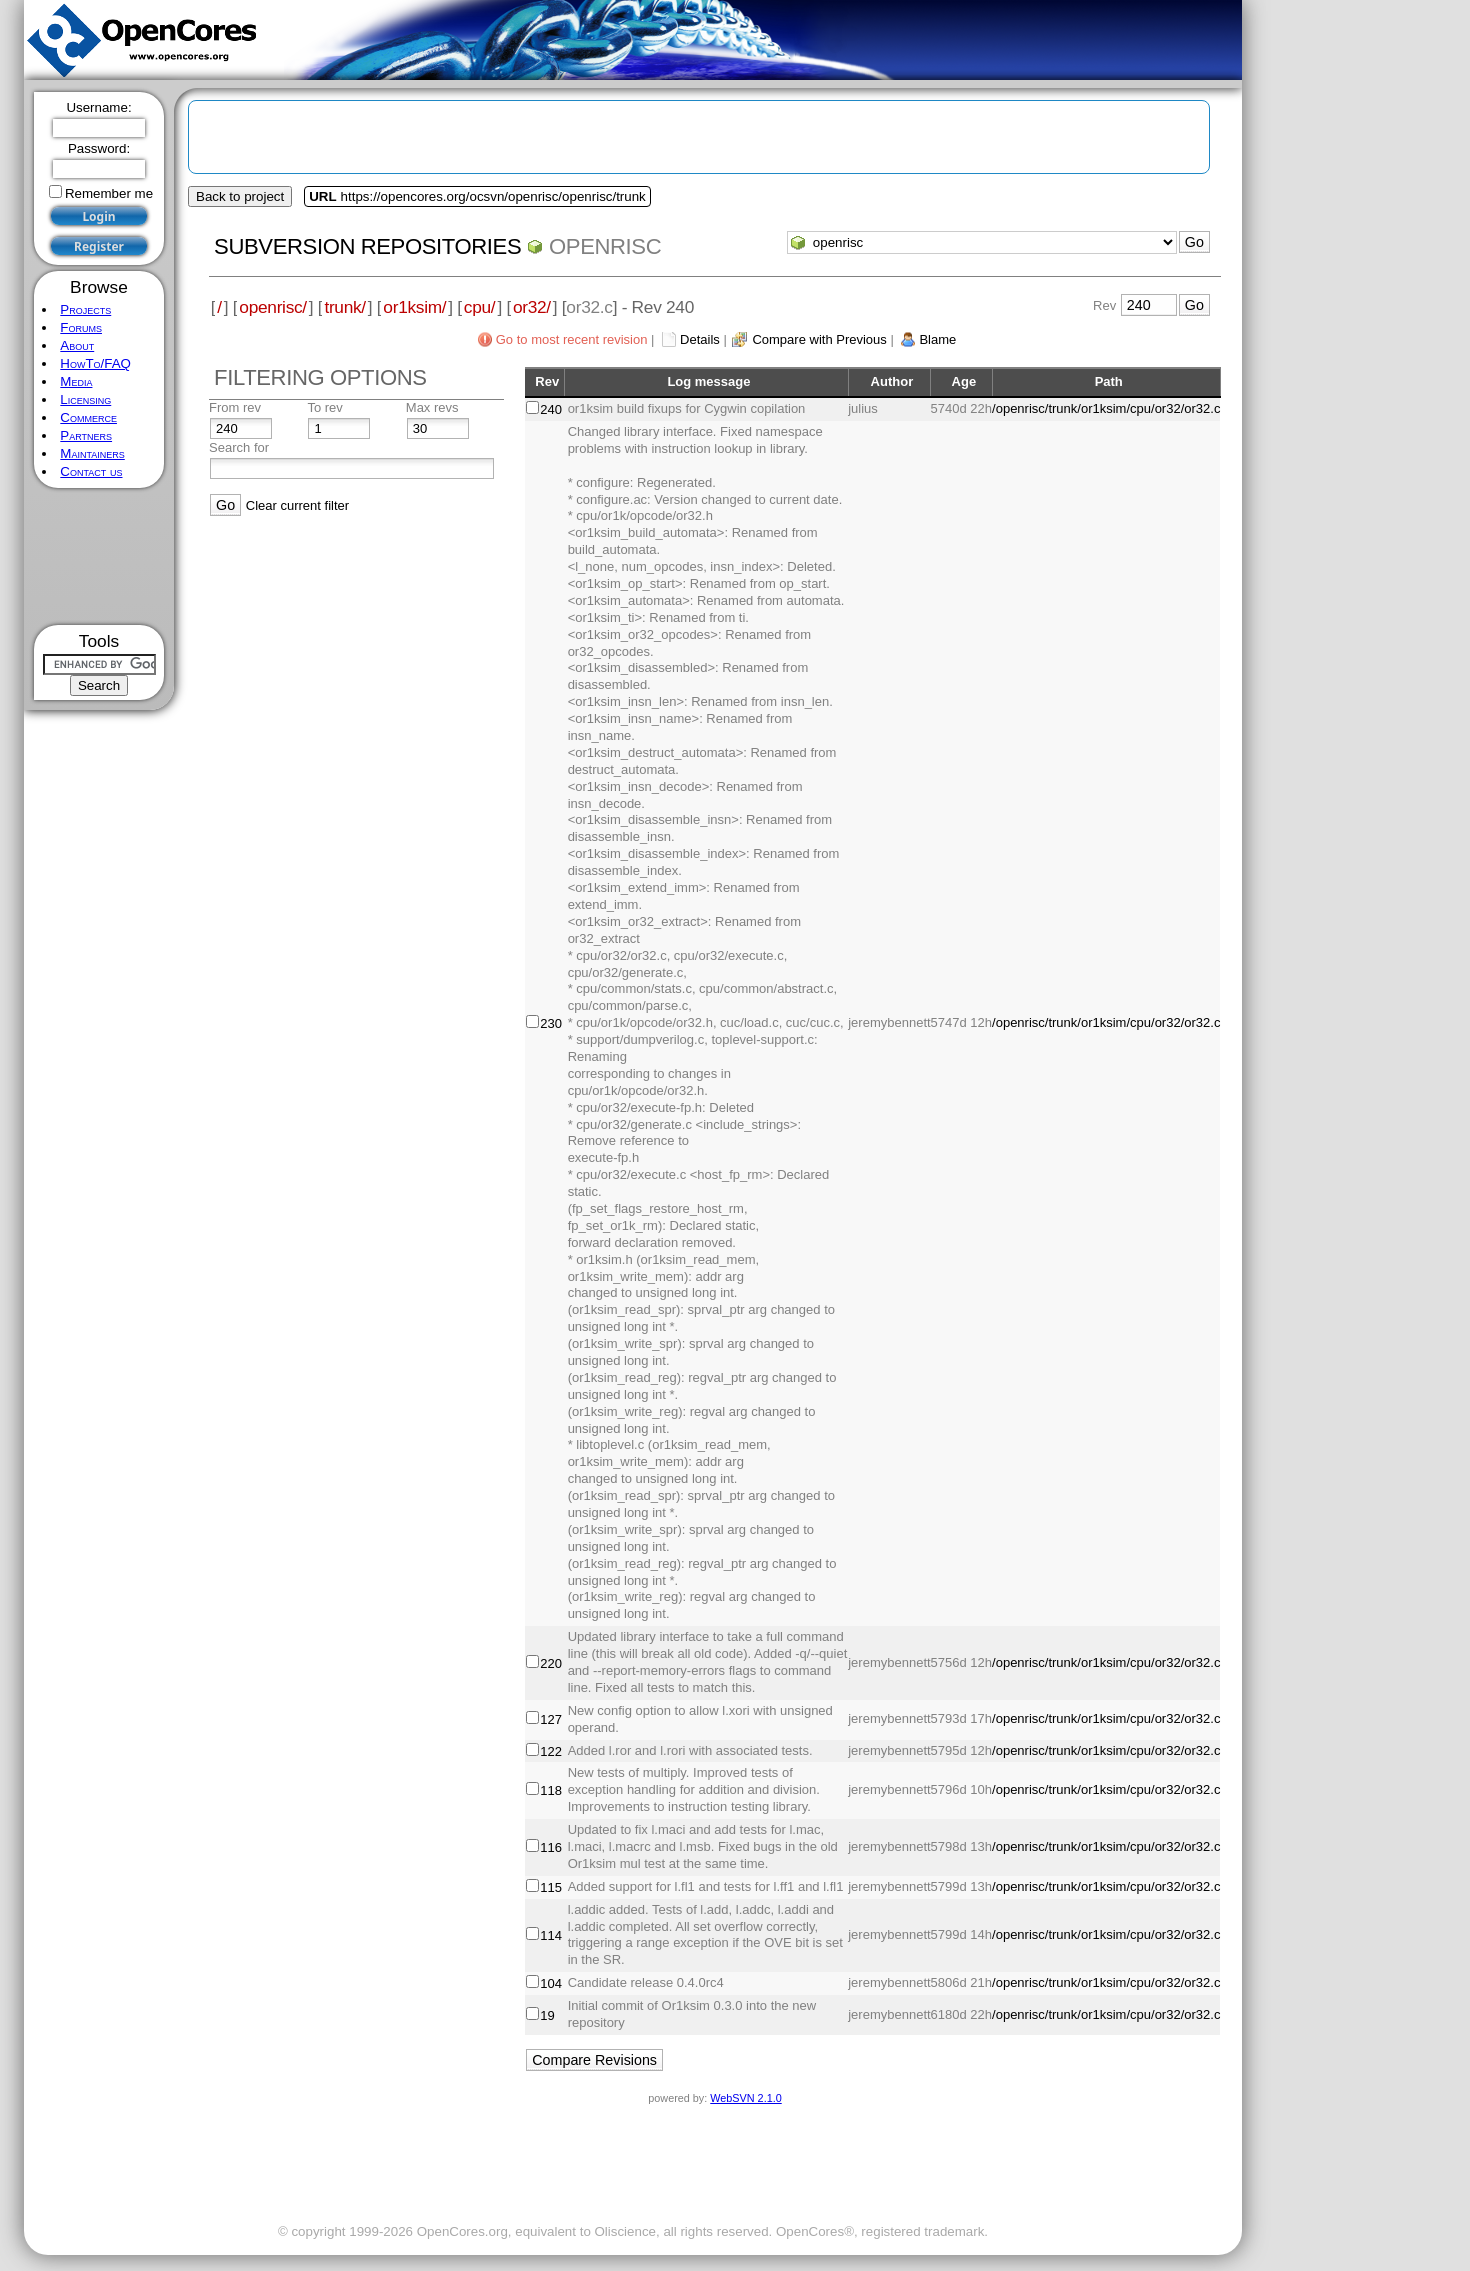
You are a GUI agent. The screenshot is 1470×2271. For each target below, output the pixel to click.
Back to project (240, 196)
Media (76, 381)
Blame (937, 339)
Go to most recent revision (572, 339)
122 (551, 1751)
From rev (235, 407)
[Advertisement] (99, 556)
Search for (239, 447)
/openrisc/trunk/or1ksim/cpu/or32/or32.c (1106, 408)
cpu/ (480, 307)
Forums (81, 327)
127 (551, 1719)
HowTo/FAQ (95, 363)
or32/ (532, 307)
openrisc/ (273, 307)
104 (551, 1983)
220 (551, 1663)
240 (551, 409)
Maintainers (92, 453)
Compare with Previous (819, 339)
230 (551, 1023)
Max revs (432, 407)
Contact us (91, 471)
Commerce (88, 417)
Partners (86, 435)
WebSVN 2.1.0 (745, 2098)
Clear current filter (297, 505)
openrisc (605, 246)
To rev (324, 407)
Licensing (85, 399)
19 (547, 2015)
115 (551, 1887)
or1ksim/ (414, 307)
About (77, 345)
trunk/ (344, 307)
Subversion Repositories (367, 246)
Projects (85, 309)
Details (700, 339)
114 (551, 1935)
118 (551, 1790)
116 (551, 1847)
